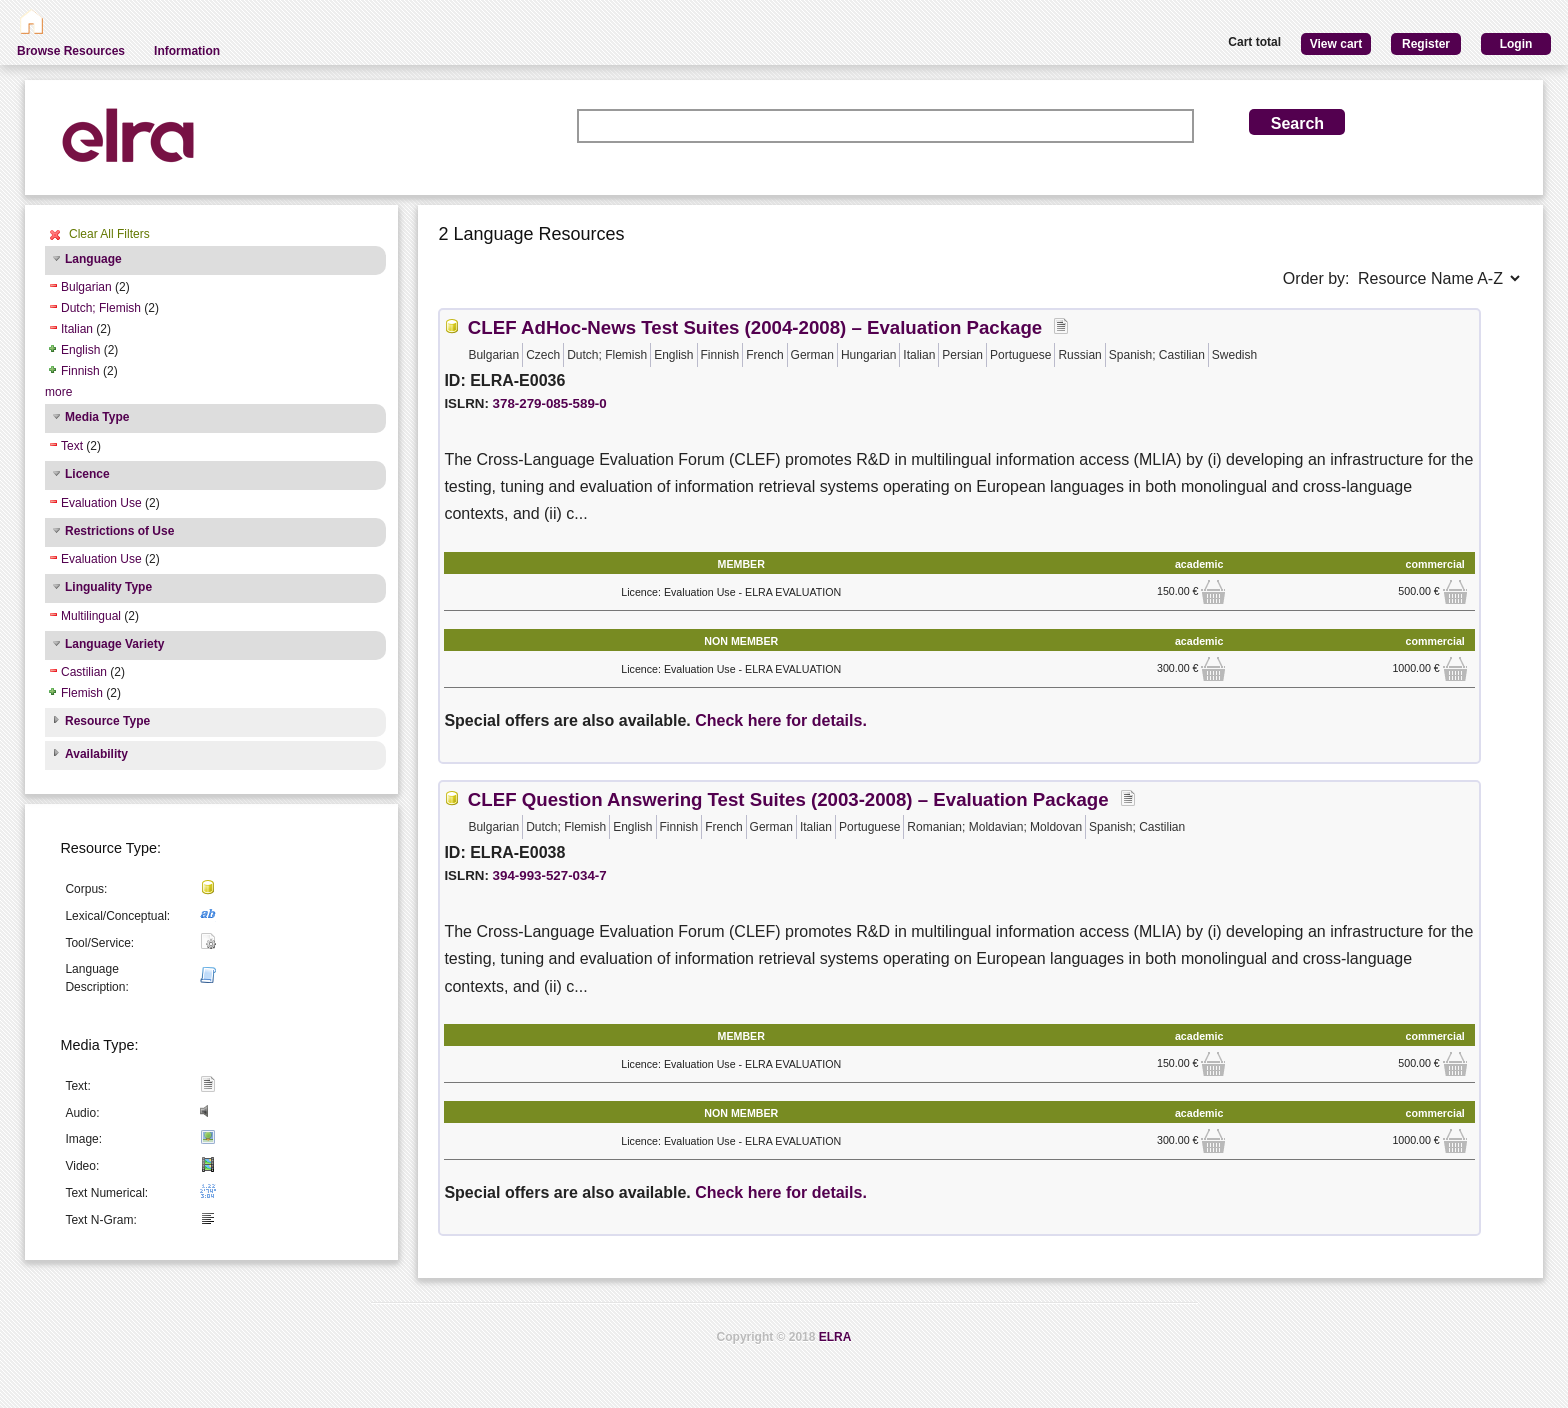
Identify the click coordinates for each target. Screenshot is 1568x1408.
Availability (96, 754)
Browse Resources (71, 51)
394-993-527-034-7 (550, 875)
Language (93, 259)
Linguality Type (108, 587)
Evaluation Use (101, 503)
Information (187, 51)
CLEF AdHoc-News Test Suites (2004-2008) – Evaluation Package (755, 327)
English (80, 350)
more (58, 392)
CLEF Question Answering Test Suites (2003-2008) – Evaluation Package (788, 799)
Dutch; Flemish (101, 308)
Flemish (82, 693)
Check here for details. (781, 720)
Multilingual (91, 616)
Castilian (84, 672)
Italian (77, 329)
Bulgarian (86, 287)
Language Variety (114, 644)
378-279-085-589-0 (550, 403)
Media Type (97, 417)
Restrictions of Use (119, 531)
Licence (87, 474)
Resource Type (107, 721)
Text (72, 446)
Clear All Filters (109, 234)
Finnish (80, 371)
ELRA (835, 1337)
